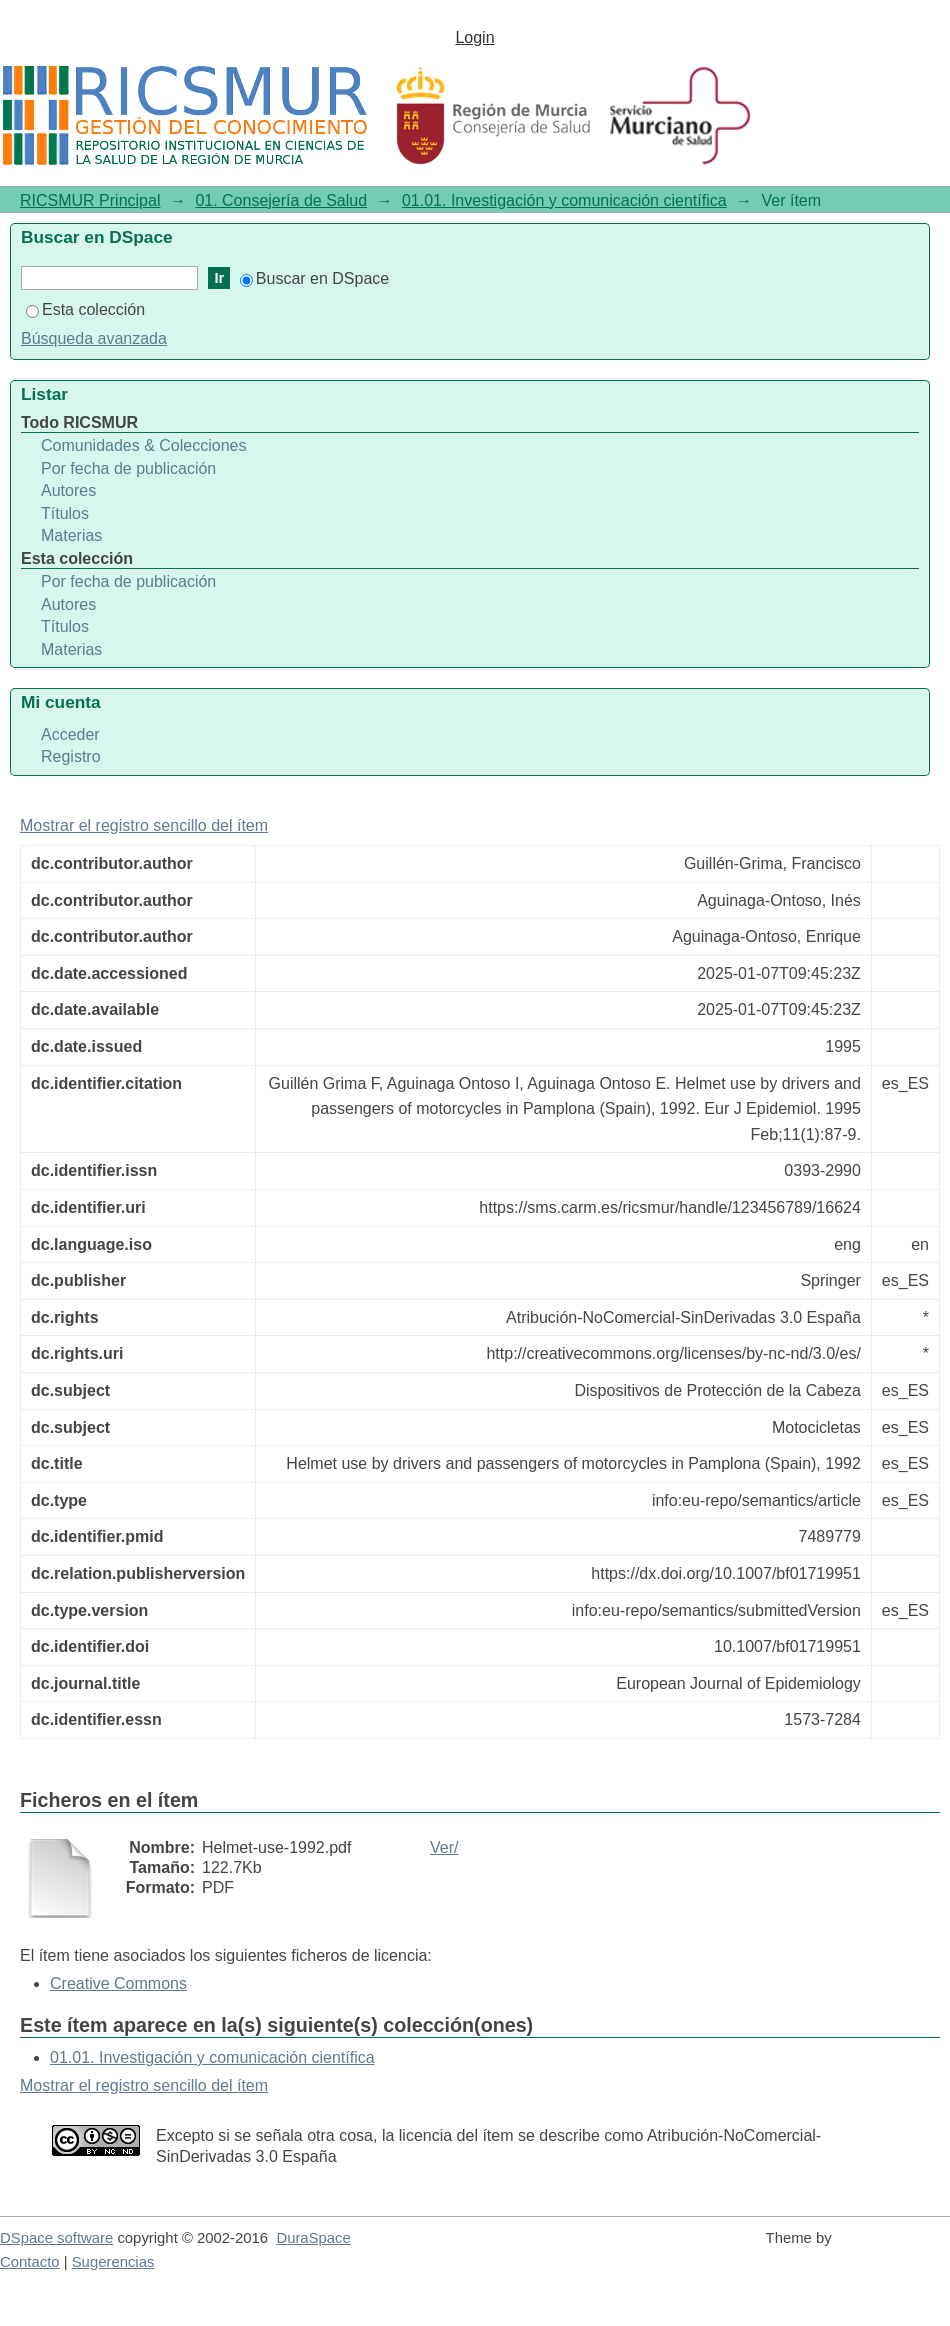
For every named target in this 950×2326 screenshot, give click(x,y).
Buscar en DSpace (314, 278)
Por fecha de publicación (128, 468)
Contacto (30, 2262)
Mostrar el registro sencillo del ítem (144, 825)
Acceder (70, 734)
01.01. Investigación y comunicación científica (564, 200)
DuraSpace (313, 2238)
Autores (68, 490)
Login (474, 37)
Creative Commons (118, 1983)
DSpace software (56, 2238)
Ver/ (444, 1847)
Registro (71, 756)
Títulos (65, 513)
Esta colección (85, 309)
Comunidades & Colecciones (143, 445)
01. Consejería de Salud (281, 200)
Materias (71, 535)
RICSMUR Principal (90, 200)
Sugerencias (113, 2262)
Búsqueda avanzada (94, 338)
